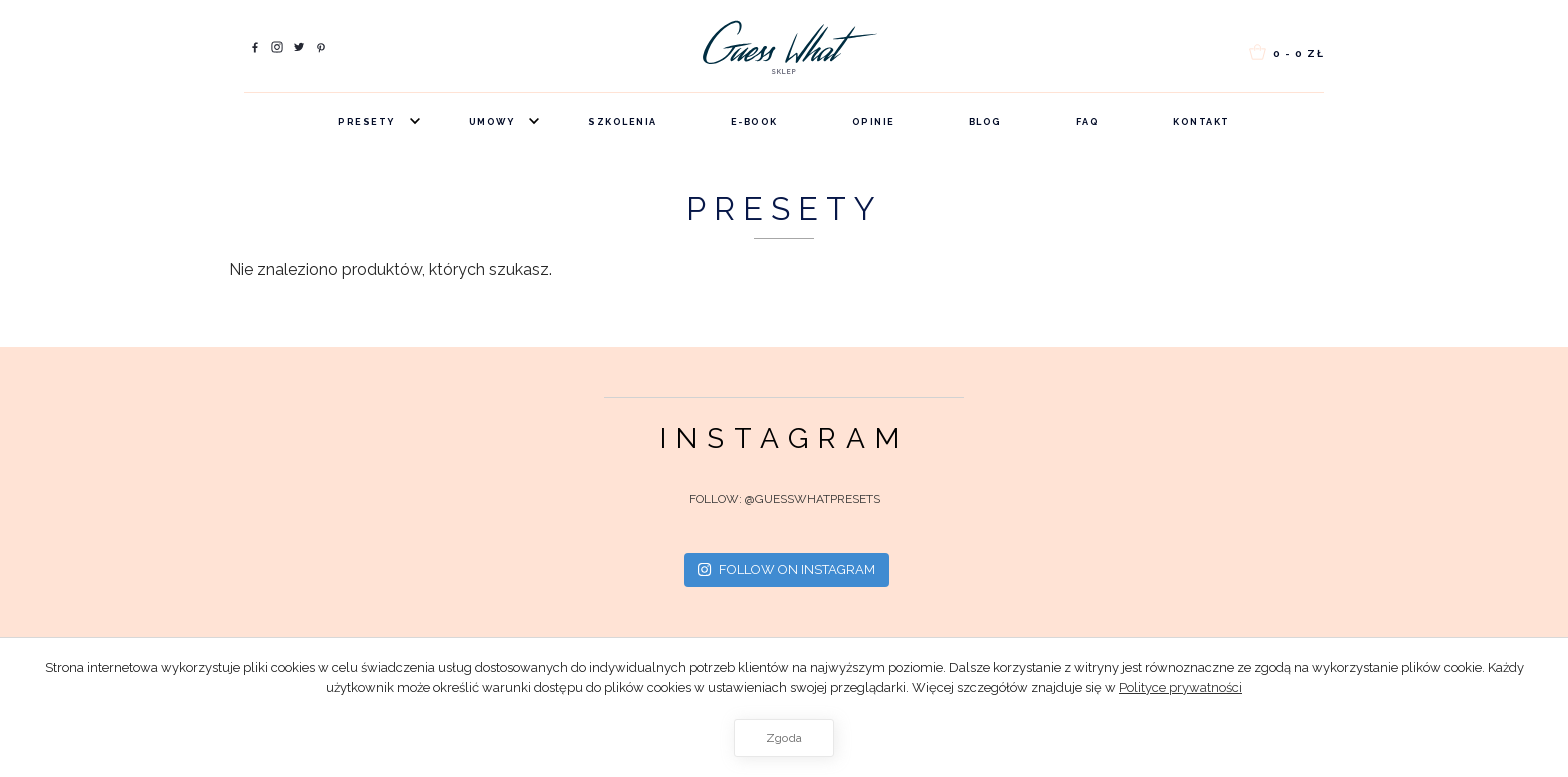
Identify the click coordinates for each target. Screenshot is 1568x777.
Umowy (492, 122)
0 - (1285, 50)
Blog (985, 122)
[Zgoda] (1543, 707)
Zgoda (784, 738)
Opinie (873, 122)
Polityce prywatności (1180, 687)
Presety (366, 122)
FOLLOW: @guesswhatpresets (784, 499)
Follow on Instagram (786, 569)
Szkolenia (622, 122)
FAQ (1088, 122)
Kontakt (1201, 122)
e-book (754, 122)
